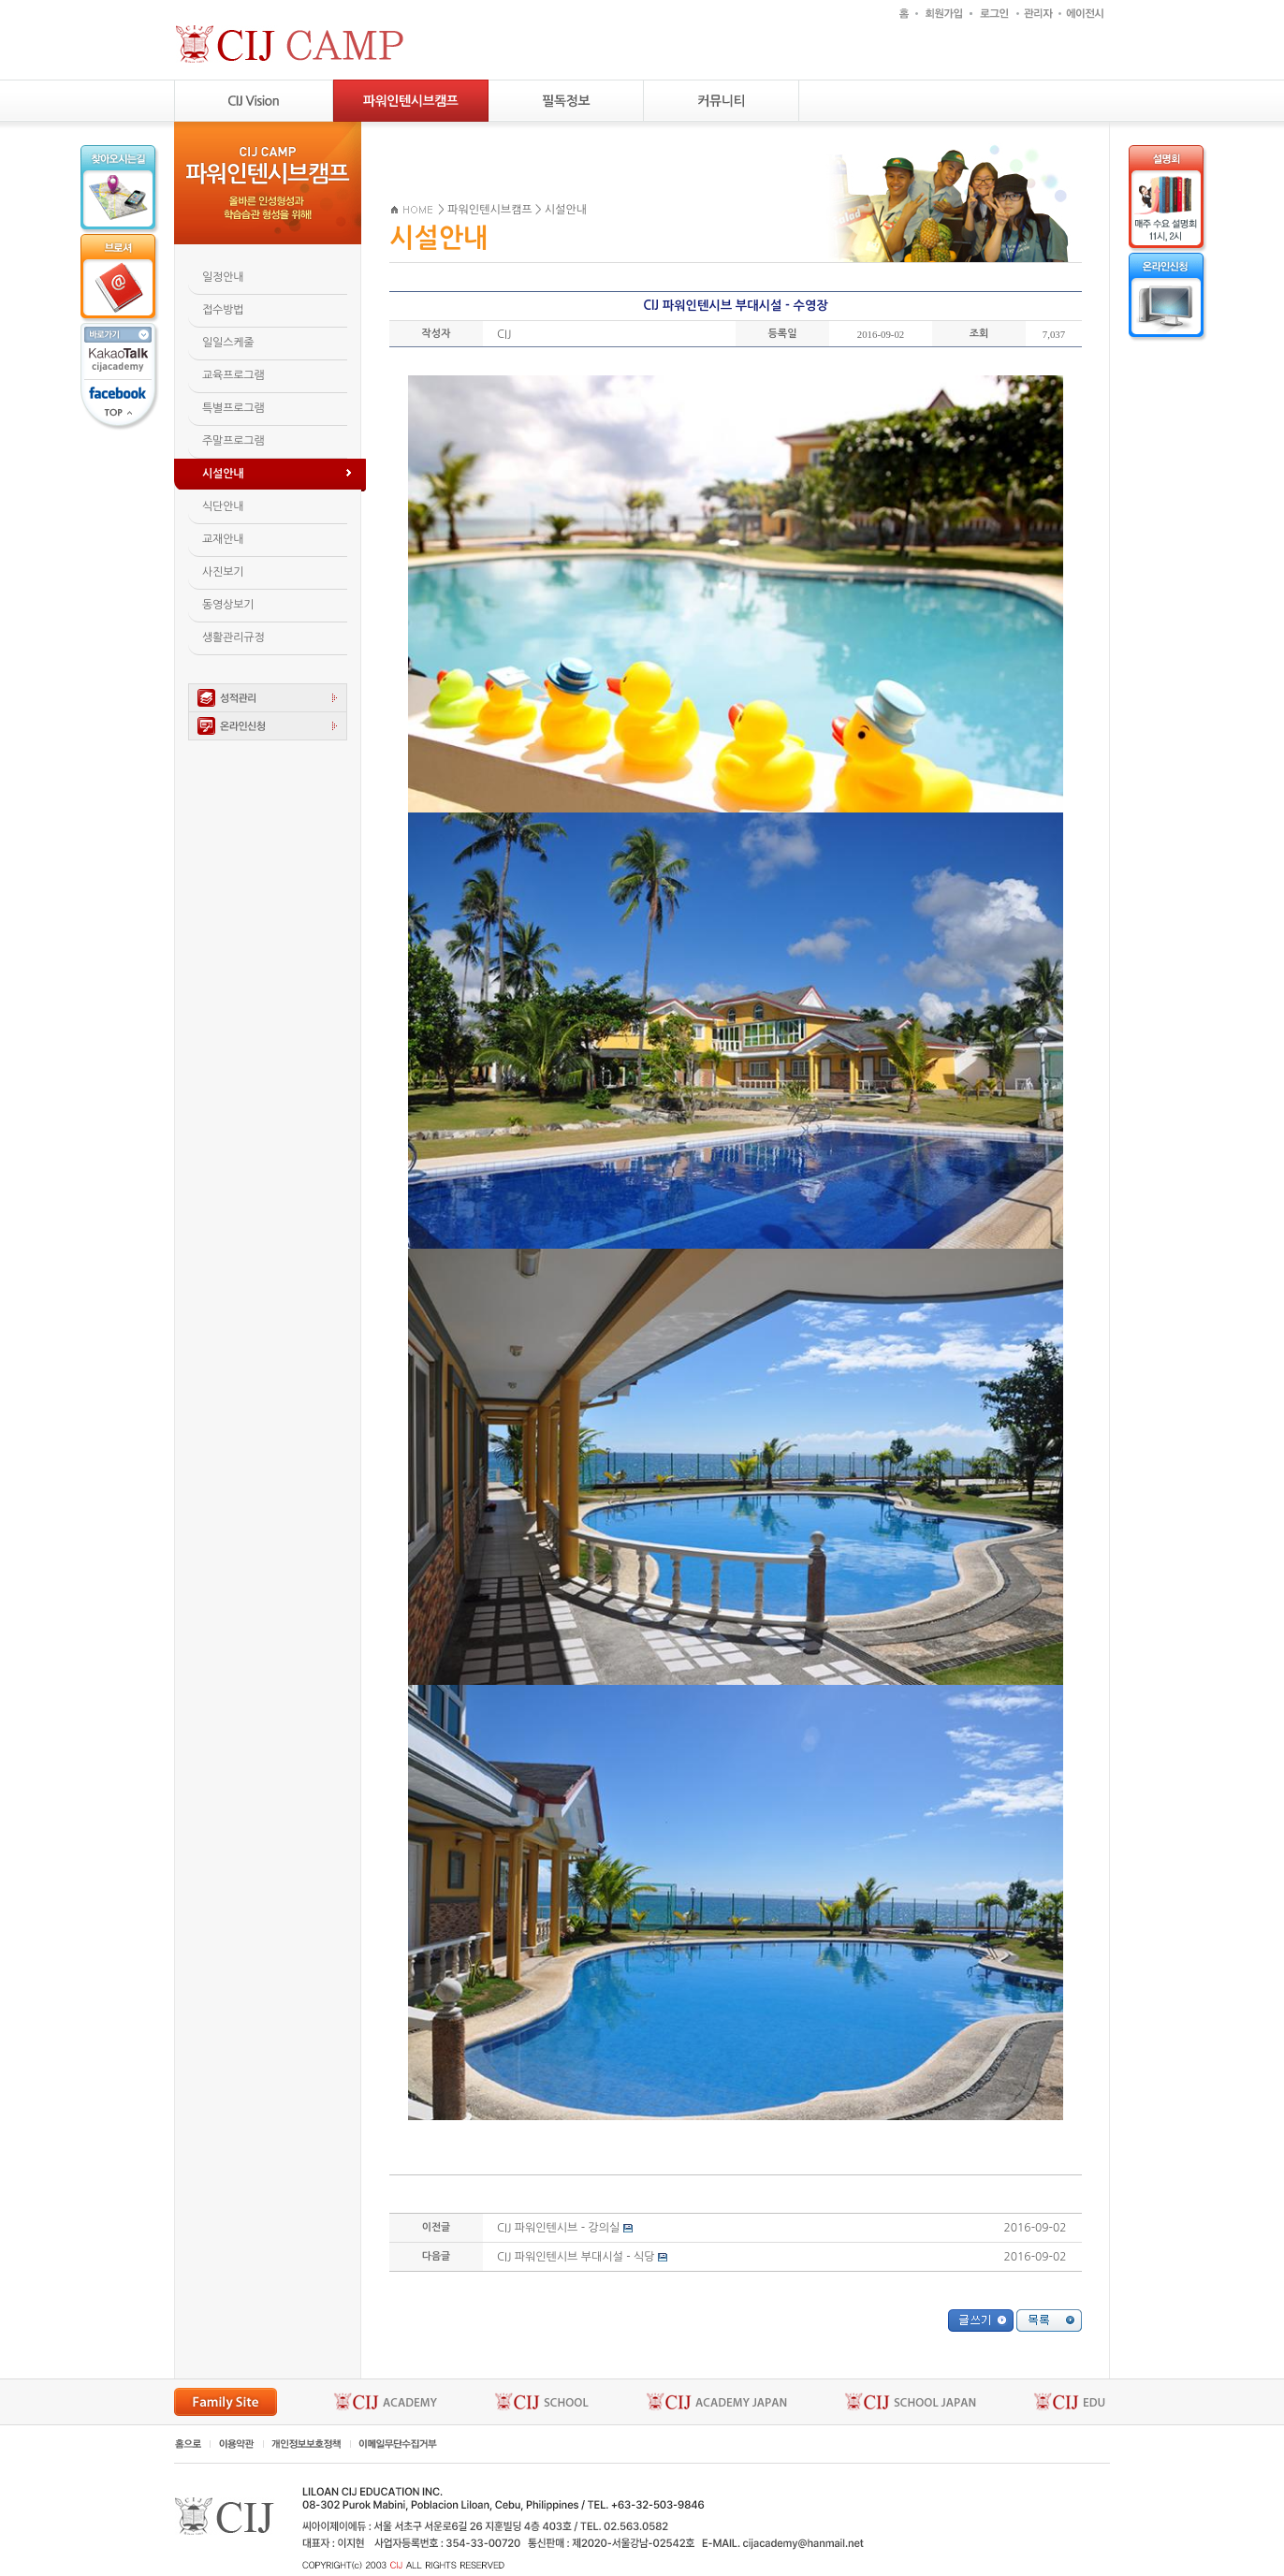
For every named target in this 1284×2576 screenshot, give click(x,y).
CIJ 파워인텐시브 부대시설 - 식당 (575, 2256)
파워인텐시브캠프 (489, 209)
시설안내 (566, 209)
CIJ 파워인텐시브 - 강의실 (558, 2227)
